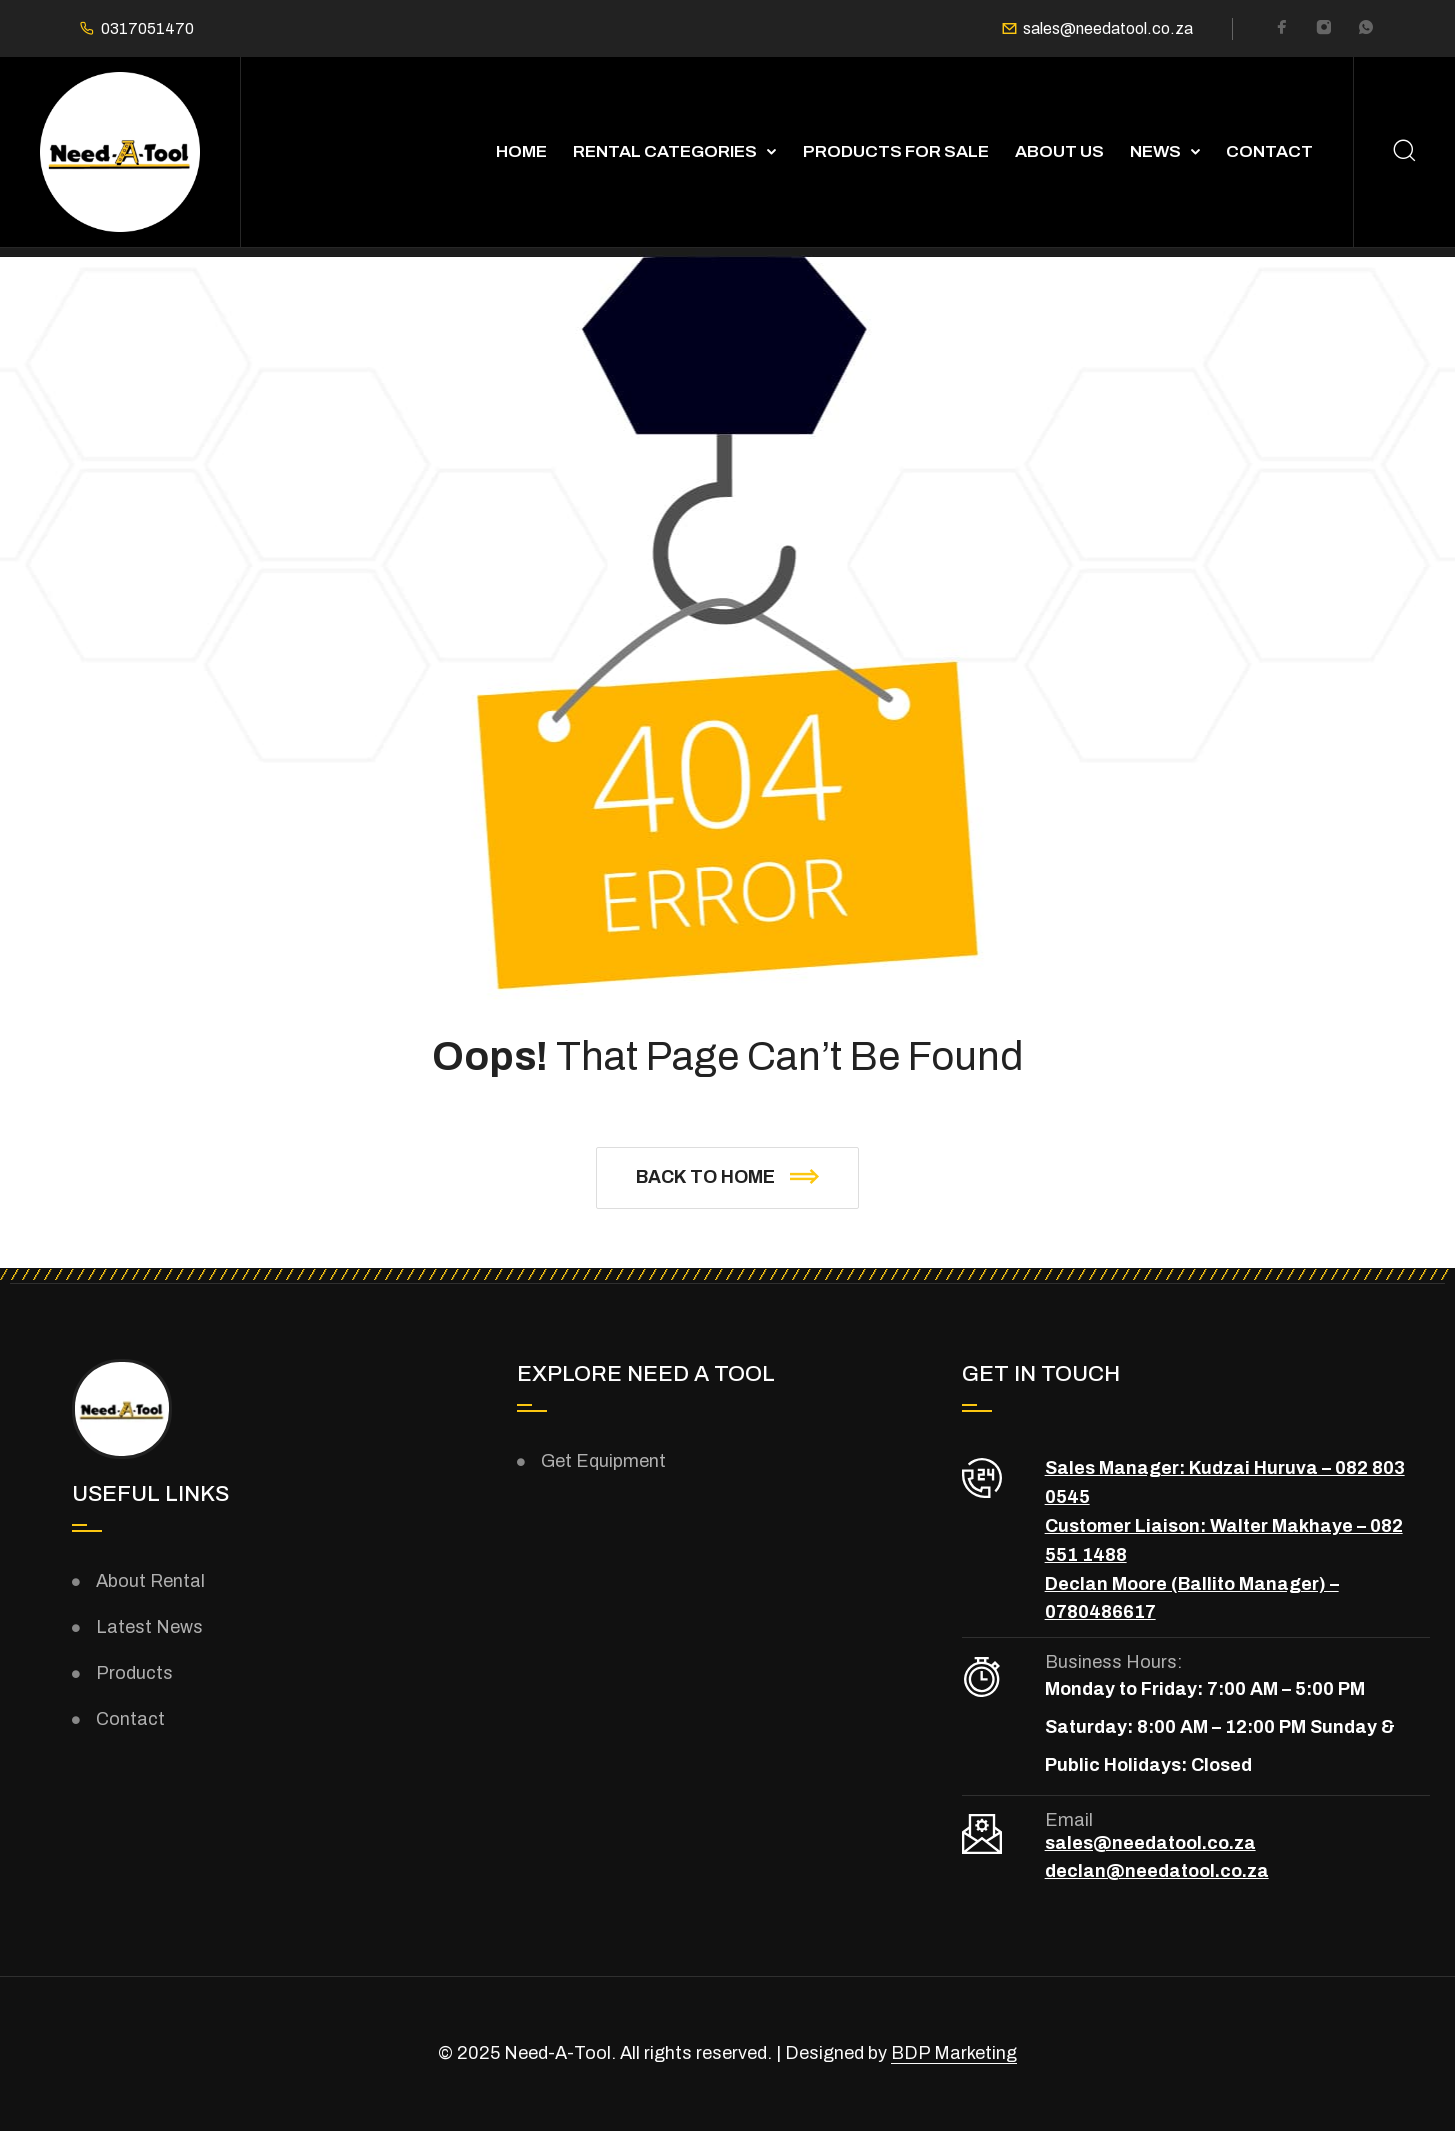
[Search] (1404, 152)
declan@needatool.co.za (1157, 1871)
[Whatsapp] (1366, 30)
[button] (727, 1178)
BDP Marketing (954, 2053)
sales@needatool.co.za (1108, 29)
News (1155, 151)
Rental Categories (665, 151)
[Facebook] (1282, 30)
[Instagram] (1324, 30)
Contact (1269, 151)
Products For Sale (896, 151)
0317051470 (147, 29)
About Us (1059, 151)
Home (521, 151)
